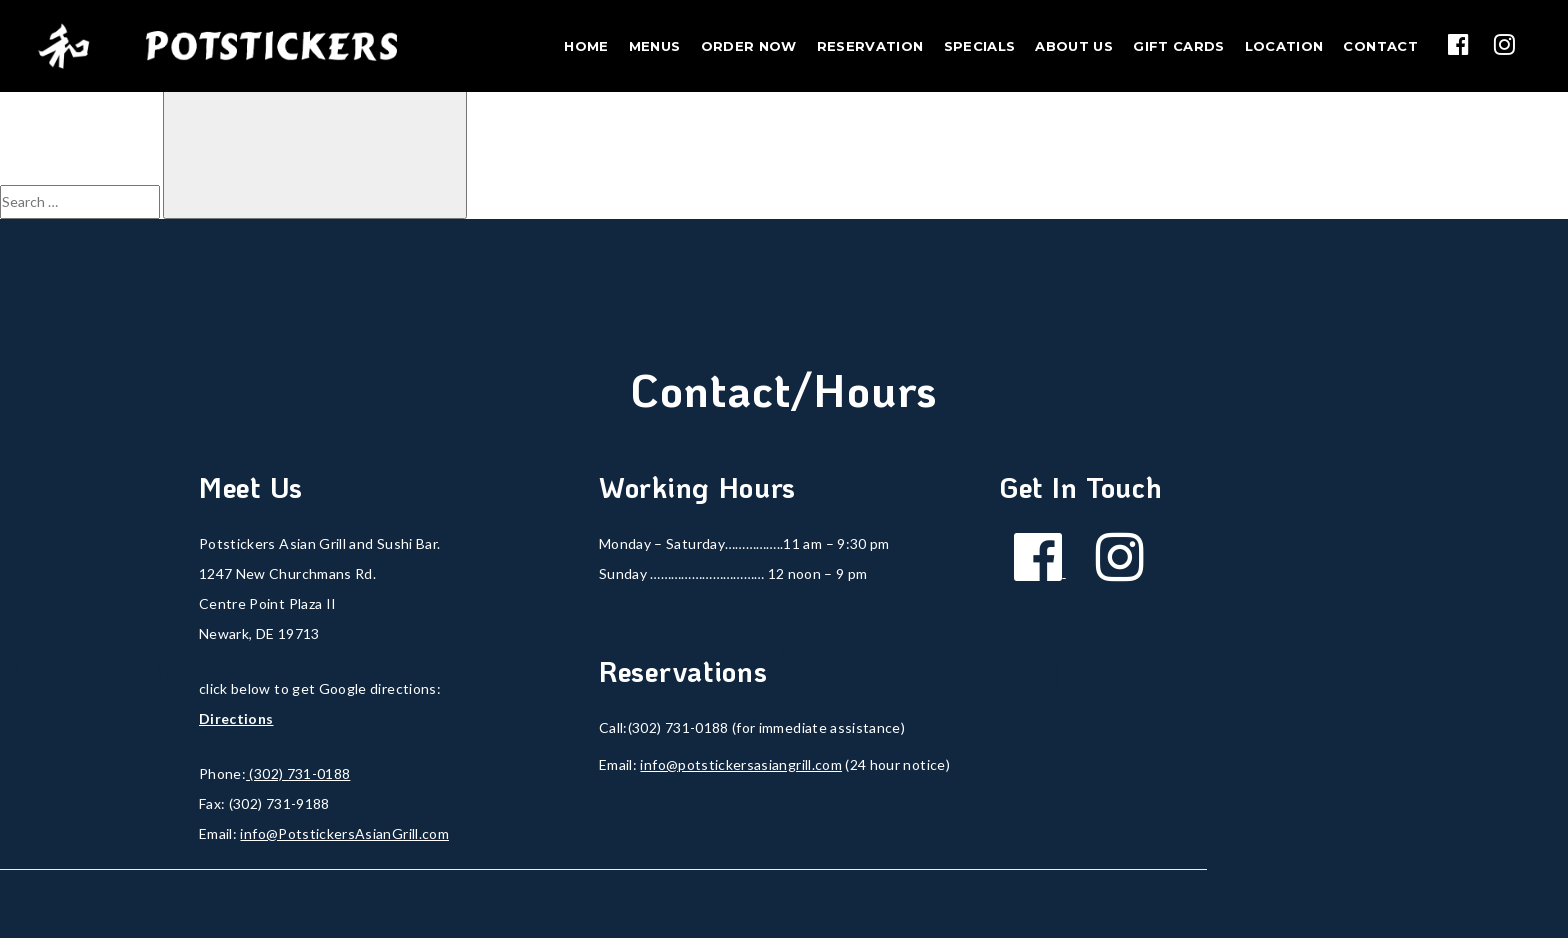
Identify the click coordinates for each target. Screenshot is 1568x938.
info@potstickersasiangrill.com (741, 764)
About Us (1074, 46)
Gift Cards (1179, 46)
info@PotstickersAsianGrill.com (344, 833)
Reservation (870, 46)
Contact (1380, 46)
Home (586, 46)
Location (1284, 46)
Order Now (749, 46)
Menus (655, 46)
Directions (236, 718)
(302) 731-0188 (298, 773)
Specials (980, 46)
